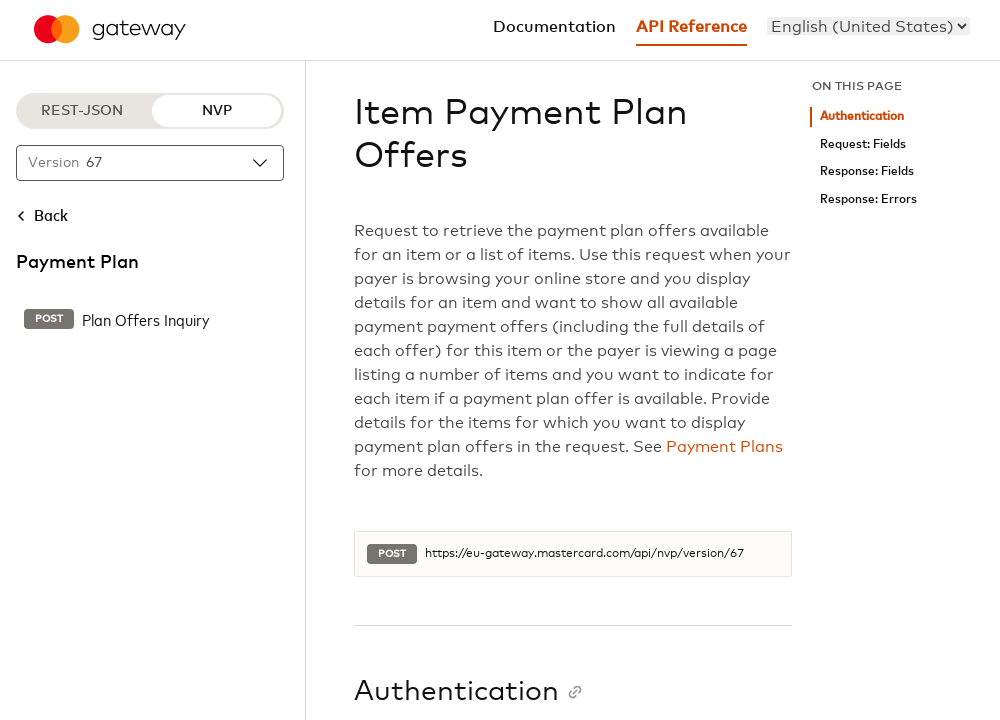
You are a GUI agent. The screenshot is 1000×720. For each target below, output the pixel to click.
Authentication (862, 116)
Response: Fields (867, 171)
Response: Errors (868, 199)
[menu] (868, 26)
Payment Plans (724, 447)
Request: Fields (863, 144)
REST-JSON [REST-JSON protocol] (82, 111)
